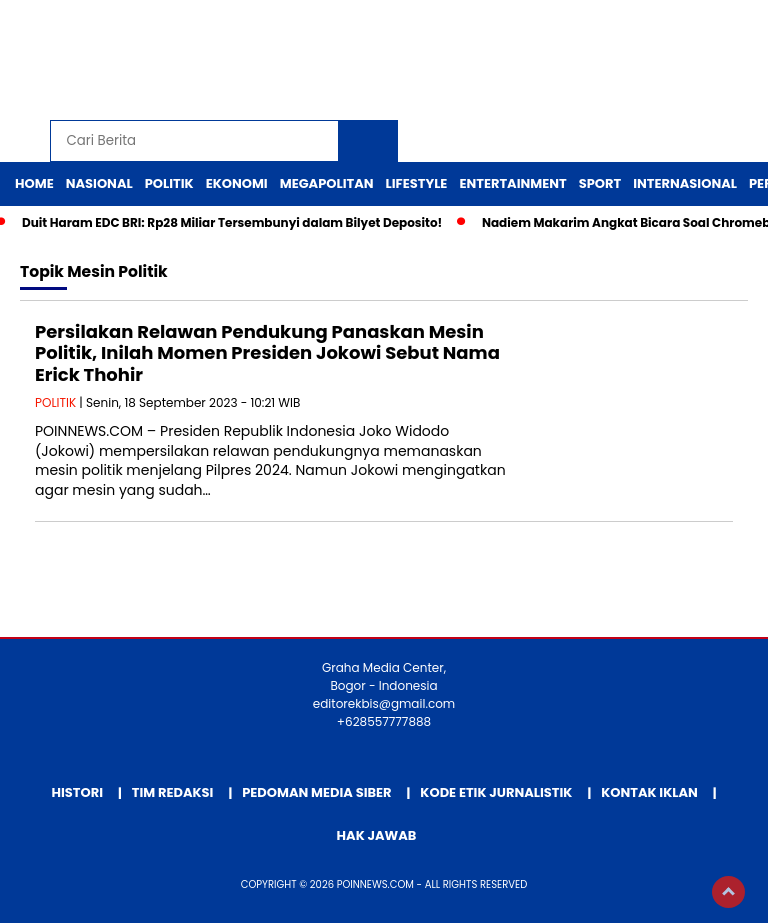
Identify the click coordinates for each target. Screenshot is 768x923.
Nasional (99, 183)
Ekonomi (237, 183)
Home (34, 183)
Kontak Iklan (649, 792)
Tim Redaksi (173, 792)
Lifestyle (417, 183)
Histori (77, 792)
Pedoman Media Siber (316, 792)
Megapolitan (327, 183)
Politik (169, 183)
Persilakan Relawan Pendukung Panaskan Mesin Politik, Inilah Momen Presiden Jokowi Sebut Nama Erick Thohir (267, 353)
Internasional (685, 183)
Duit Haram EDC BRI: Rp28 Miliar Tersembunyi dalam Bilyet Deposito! (232, 222)
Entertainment (512, 183)
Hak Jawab (377, 835)
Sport (600, 183)
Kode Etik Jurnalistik (496, 792)
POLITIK (55, 402)
